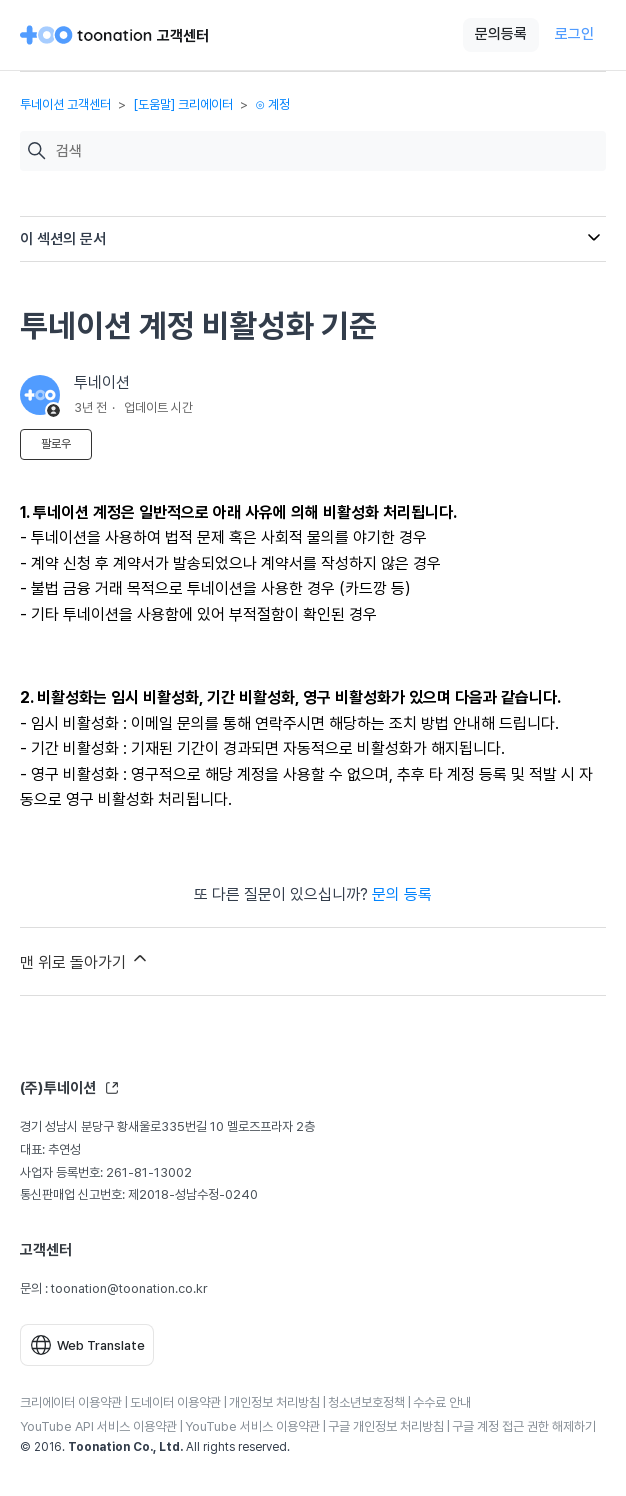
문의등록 (501, 34)
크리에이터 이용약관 (71, 1402)
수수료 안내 (442, 1402)
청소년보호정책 (366, 1402)
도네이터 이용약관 (175, 1402)
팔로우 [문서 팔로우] (56, 444)
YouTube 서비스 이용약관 (252, 1426)
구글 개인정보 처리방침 (386, 1426)
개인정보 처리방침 (274, 1402)
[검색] (326, 151)
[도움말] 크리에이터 (183, 104)
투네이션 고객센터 (65, 104)
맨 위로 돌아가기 (85, 960)
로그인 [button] (574, 34)
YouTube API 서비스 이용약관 (98, 1426)
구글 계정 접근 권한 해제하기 (524, 1426)
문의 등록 (402, 894)
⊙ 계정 (272, 104)
